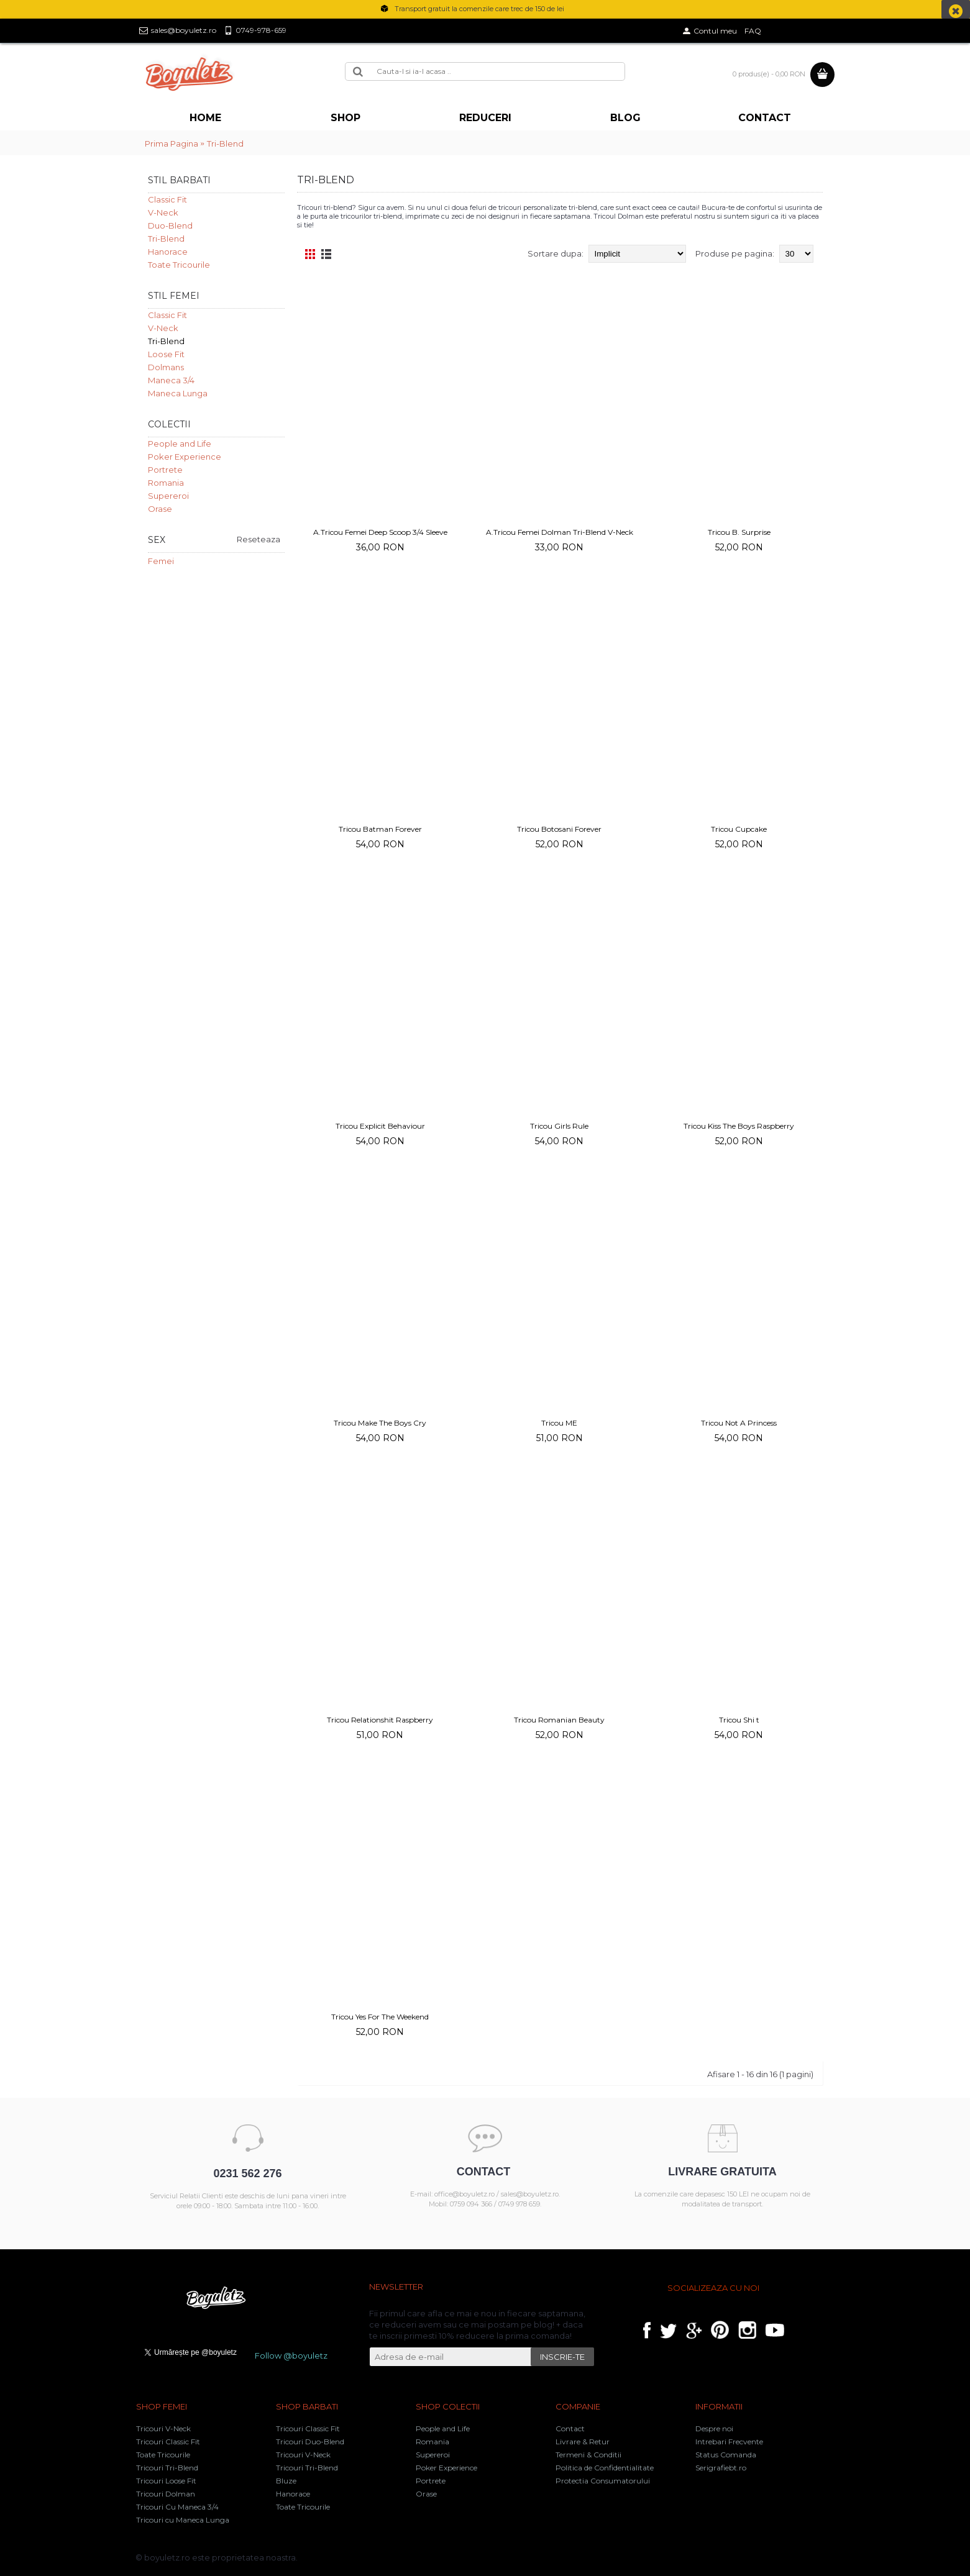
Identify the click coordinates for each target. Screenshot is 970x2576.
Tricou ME (559, 1422)
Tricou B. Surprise (739, 532)
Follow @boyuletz (291, 2355)
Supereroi (168, 496)
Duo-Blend (170, 225)
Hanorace (168, 252)
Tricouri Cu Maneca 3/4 (177, 2506)
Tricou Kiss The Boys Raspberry (739, 1126)
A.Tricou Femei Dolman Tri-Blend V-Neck (559, 532)
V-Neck (163, 212)
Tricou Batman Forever (380, 829)
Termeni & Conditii (588, 2454)
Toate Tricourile (179, 265)
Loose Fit (166, 354)
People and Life (179, 443)
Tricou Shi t (739, 1719)
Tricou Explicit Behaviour (380, 1126)
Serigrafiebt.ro (720, 2467)
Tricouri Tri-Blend (167, 2467)
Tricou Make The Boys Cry (380, 1422)
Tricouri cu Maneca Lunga (182, 2519)
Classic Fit (167, 199)
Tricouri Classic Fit (168, 2441)
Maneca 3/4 (171, 380)
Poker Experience (184, 457)
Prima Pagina (171, 143)
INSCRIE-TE (562, 2357)
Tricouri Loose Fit (166, 2480)
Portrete (165, 470)
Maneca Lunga (178, 393)
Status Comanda (725, 2454)
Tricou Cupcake (739, 829)
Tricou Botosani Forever (559, 829)
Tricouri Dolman (165, 2493)
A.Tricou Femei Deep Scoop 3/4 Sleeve (380, 532)
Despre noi (714, 2428)
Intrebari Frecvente (729, 2441)
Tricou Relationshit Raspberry (380, 1719)
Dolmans (166, 367)
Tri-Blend (225, 143)
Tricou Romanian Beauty (559, 1719)
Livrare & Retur (583, 2441)
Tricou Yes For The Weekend (380, 2016)
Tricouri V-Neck (163, 2428)
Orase (160, 509)
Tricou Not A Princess (739, 1422)
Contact (570, 2428)
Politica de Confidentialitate (605, 2467)
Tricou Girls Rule (559, 1126)
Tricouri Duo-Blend (310, 2441)
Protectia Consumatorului (603, 2480)
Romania (166, 483)
